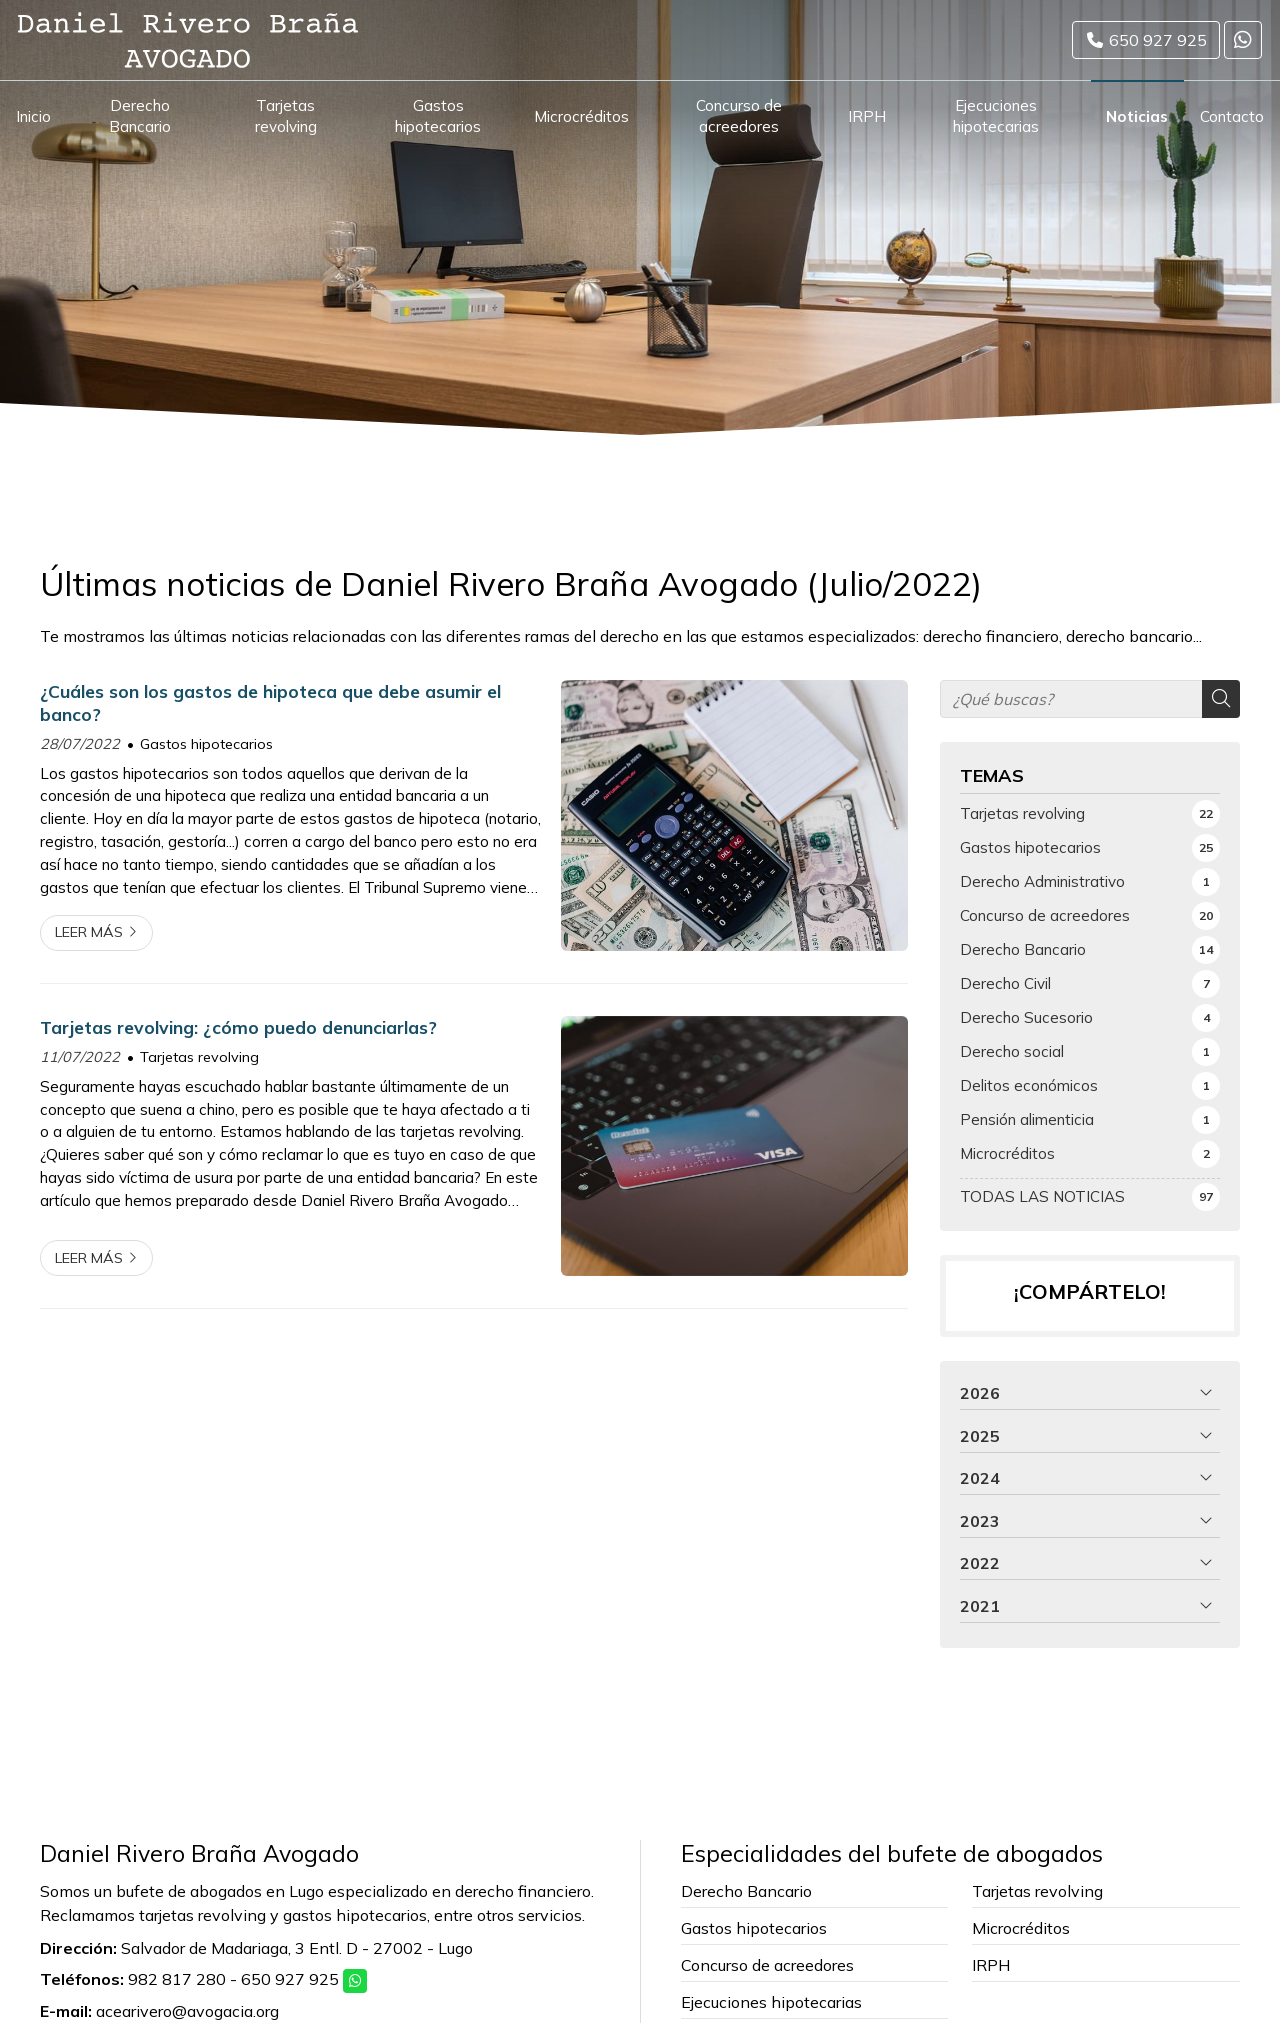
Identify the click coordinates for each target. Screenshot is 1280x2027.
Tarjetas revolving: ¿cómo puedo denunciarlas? (238, 1027)
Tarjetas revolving (199, 1057)
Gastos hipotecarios (206, 744)
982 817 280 (177, 1979)
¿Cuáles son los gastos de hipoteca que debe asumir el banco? (270, 702)
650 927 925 (290, 1979)
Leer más (89, 932)
